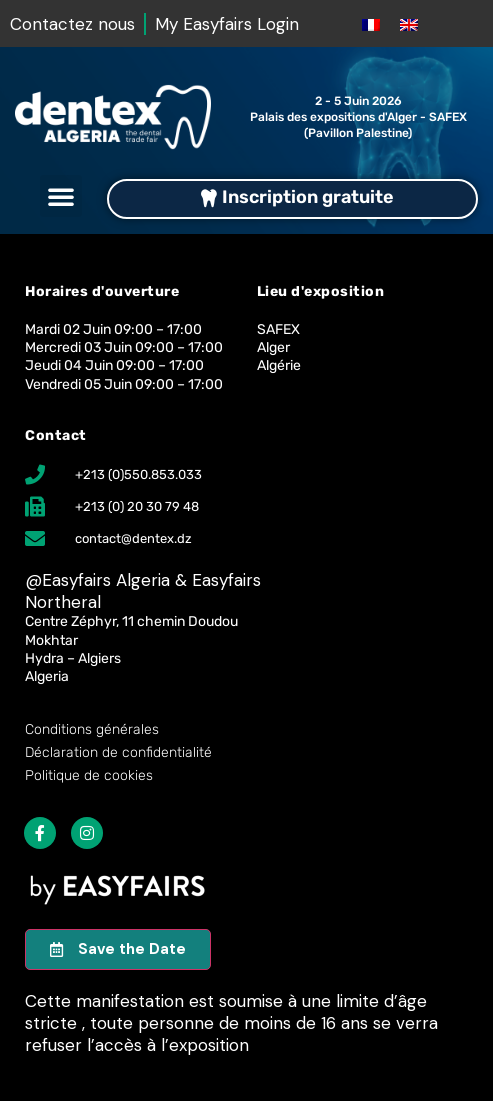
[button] (61, 196)
